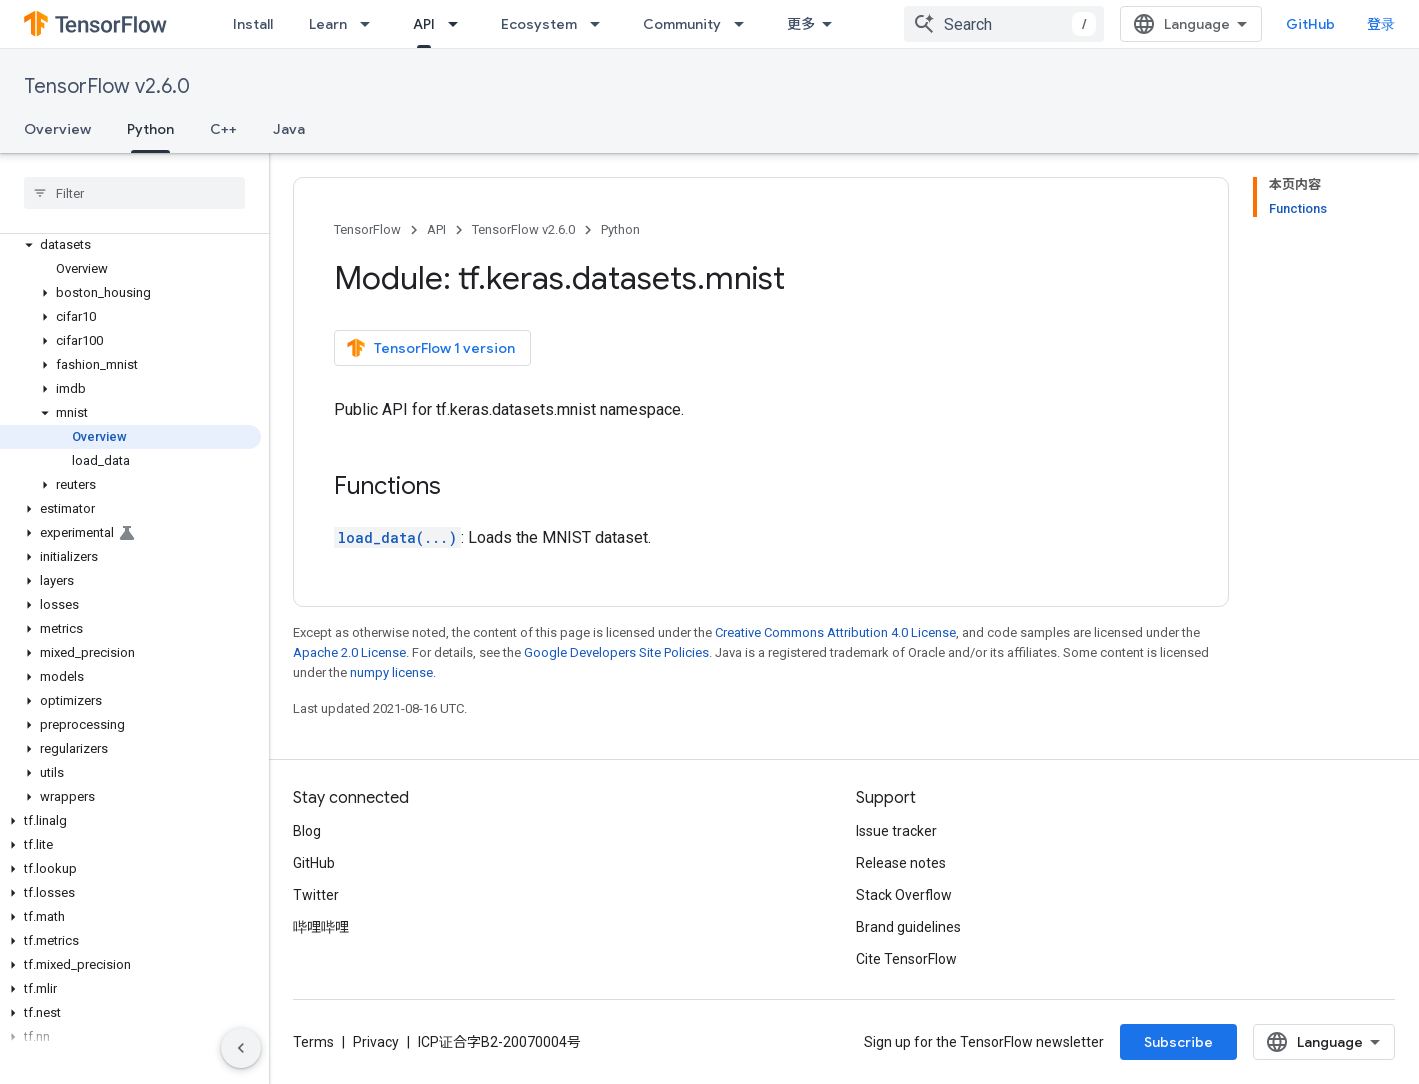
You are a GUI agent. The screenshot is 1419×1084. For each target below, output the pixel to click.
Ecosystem (539, 24)
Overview (57, 129)
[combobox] (1004, 24)
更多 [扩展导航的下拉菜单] (801, 24)
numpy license (391, 672)
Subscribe (1178, 1042)
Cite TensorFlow (906, 959)
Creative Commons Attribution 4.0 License (835, 632)
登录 (1381, 24)
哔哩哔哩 (321, 927)
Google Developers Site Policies (616, 652)
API (436, 229)
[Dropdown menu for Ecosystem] (601, 24)
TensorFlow (367, 229)
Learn (328, 24)
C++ (223, 129)
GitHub (1310, 24)
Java (289, 129)
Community (682, 24)
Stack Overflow (904, 895)
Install (253, 24)
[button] (130, 245)
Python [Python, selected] (150, 129)
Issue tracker (896, 831)
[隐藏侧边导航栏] (241, 1048)
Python (620, 229)
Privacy (376, 1042)
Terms (313, 1042)
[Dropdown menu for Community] (745, 24)
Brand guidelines (908, 927)
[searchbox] (134, 193)
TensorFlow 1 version (430, 348)
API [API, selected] (424, 24)
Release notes (901, 863)
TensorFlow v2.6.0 (107, 86)
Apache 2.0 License (349, 652)
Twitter (316, 895)
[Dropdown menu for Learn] (371, 24)
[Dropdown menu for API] (459, 24)
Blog (307, 831)
